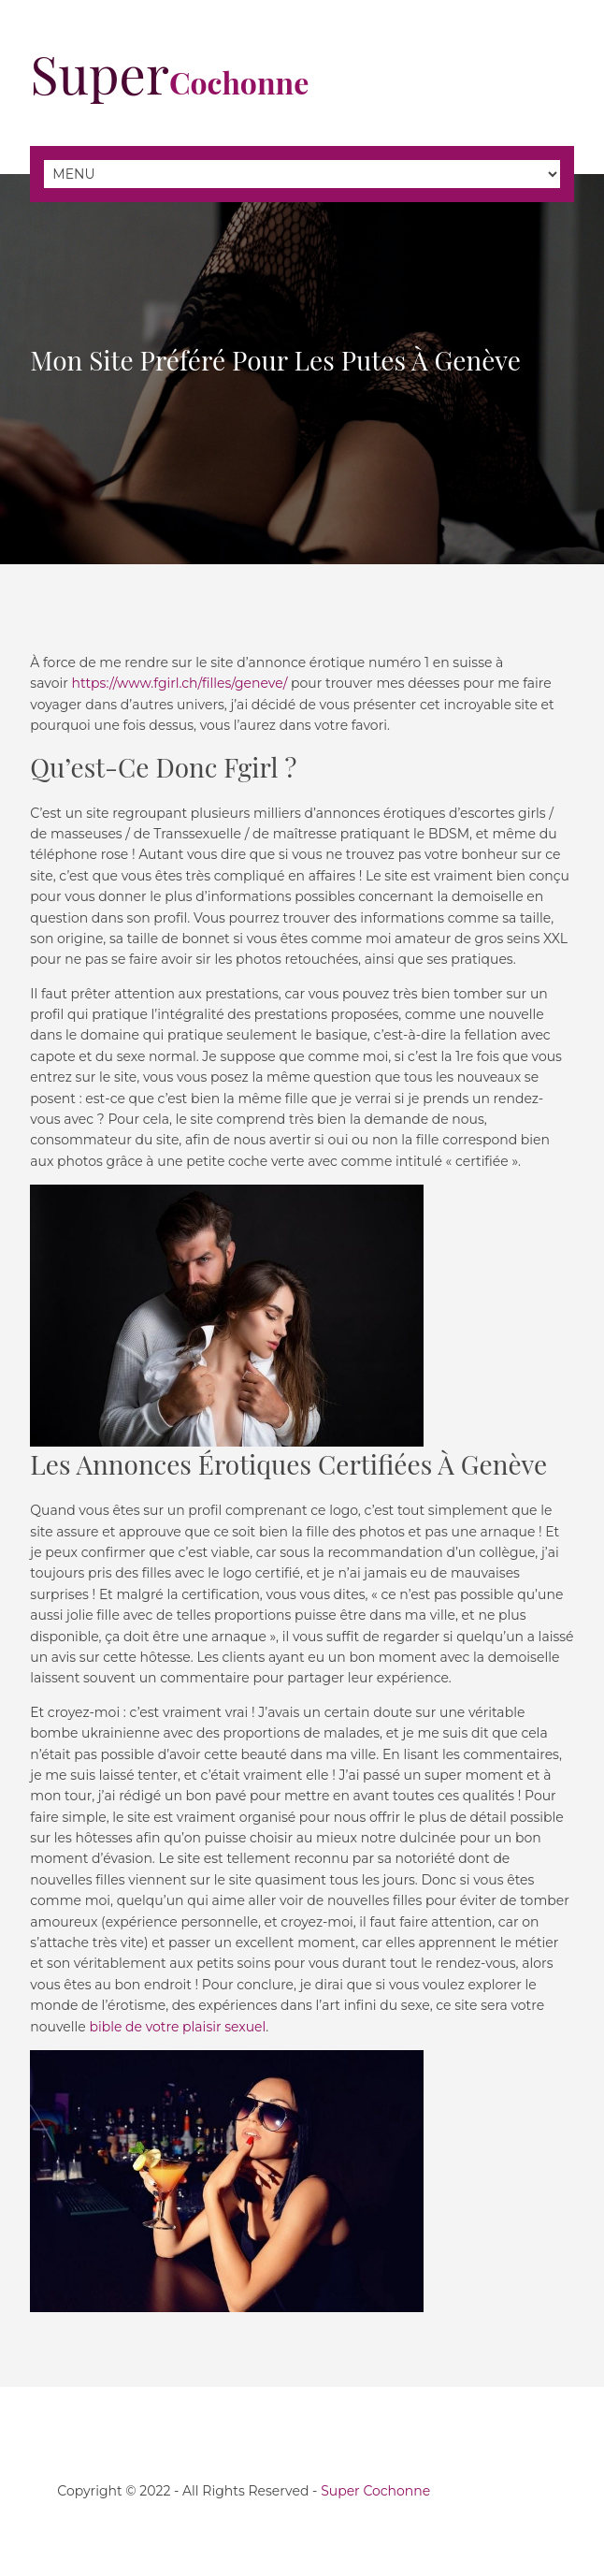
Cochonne (169, 82)
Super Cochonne (375, 2490)
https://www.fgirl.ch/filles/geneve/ (179, 683)
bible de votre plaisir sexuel (177, 2026)
